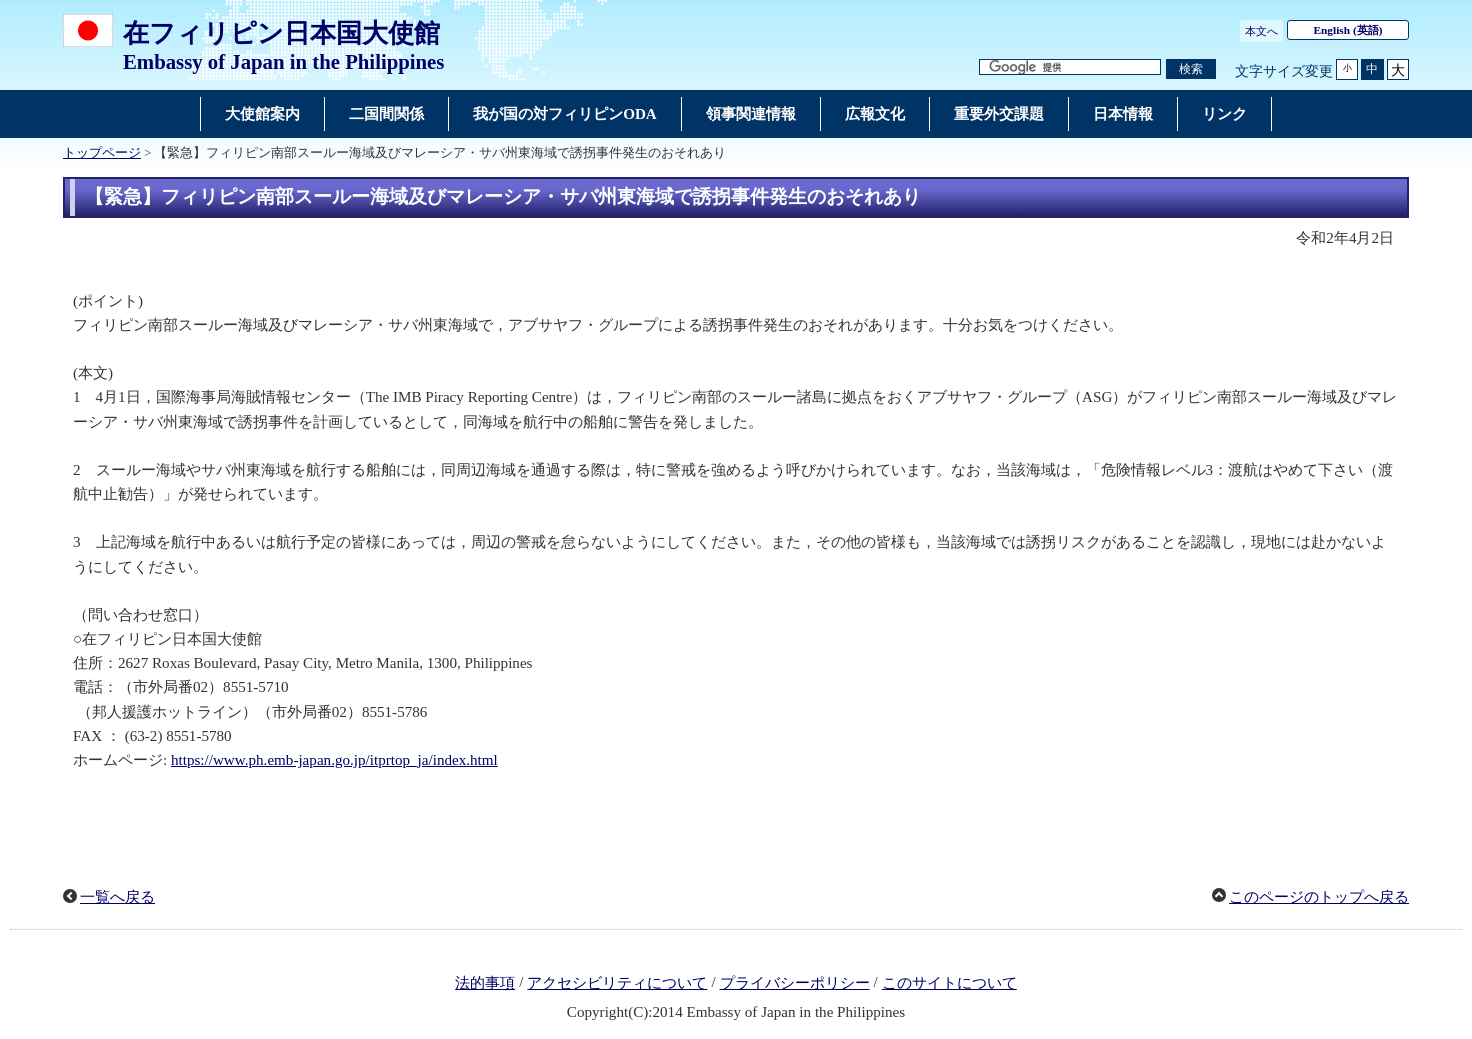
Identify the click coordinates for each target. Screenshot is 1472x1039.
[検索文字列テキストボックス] (1070, 67)
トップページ (102, 153)
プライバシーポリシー (795, 983)
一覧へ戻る (117, 897)
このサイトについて (949, 983)
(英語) (1348, 30)
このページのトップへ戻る (1319, 897)
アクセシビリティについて (617, 983)
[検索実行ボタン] (1191, 69)
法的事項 (485, 983)
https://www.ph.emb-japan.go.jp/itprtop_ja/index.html (334, 760)
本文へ (1261, 31)
